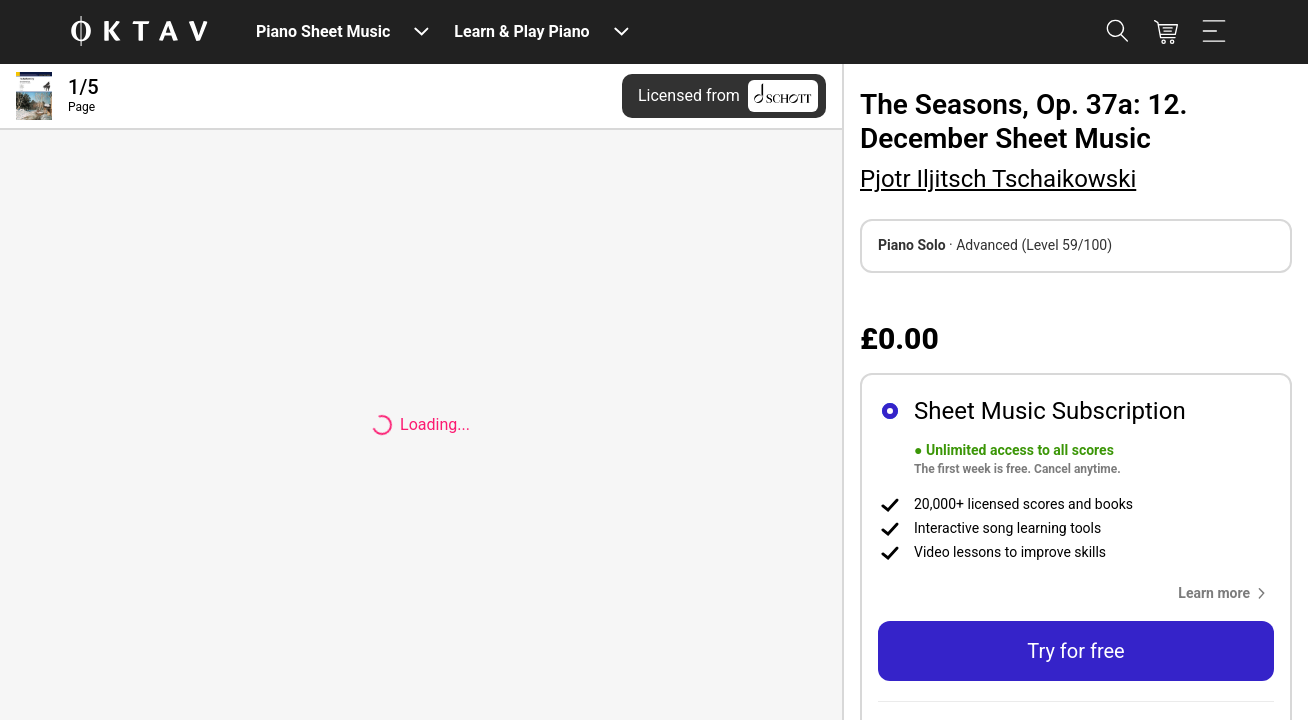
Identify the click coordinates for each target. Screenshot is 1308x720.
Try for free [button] (1075, 651)
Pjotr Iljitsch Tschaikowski (998, 179)
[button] (1226, 593)
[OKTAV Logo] (139, 32)
